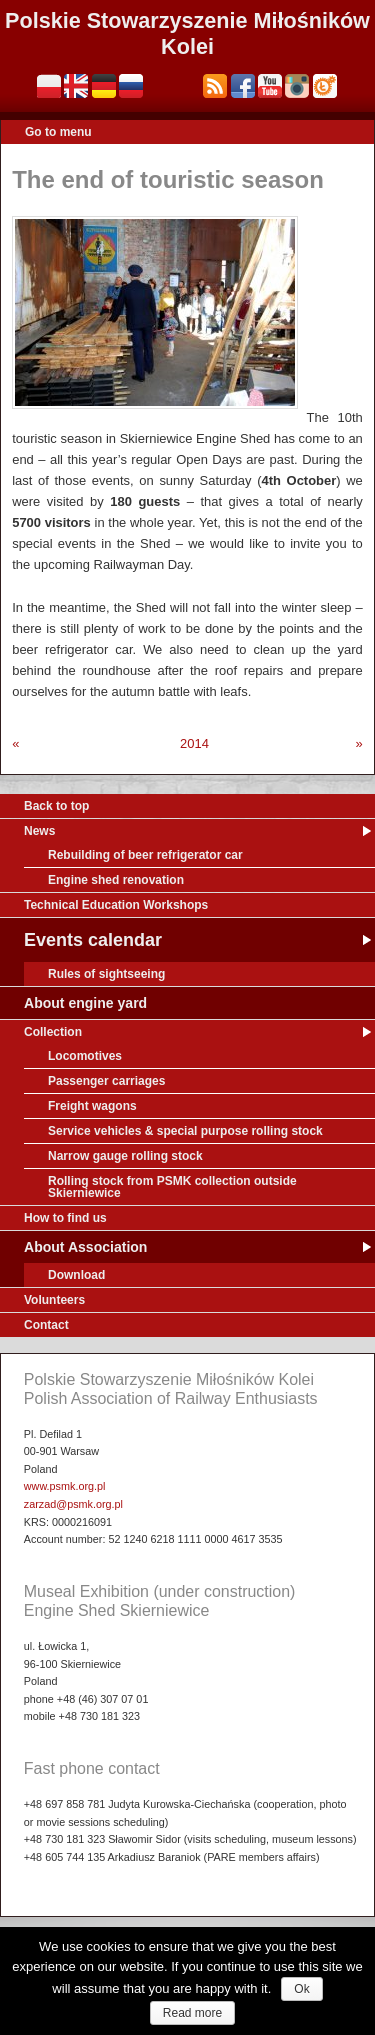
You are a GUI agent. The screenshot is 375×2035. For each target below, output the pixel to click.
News (39, 831)
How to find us (65, 1218)
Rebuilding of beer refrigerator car (145, 855)
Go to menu (58, 132)
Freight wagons (92, 1106)
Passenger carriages (106, 1081)
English (76, 86)
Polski (49, 86)
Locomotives (85, 1056)
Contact (46, 1325)
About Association (85, 1247)
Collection (53, 1032)
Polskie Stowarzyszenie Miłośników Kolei (187, 33)
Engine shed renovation (116, 880)
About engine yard (85, 1003)
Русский (131, 86)
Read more (192, 2013)
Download (76, 1275)
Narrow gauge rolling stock (125, 1156)
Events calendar (93, 940)
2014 (194, 743)
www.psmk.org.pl (65, 1486)
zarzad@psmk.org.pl (73, 1504)
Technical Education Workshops (116, 905)
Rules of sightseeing (106, 974)
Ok (301, 1989)
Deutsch (104, 86)
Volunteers (54, 1300)
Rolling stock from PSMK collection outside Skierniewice (172, 1187)
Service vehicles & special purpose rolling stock (185, 1131)
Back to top (56, 806)
